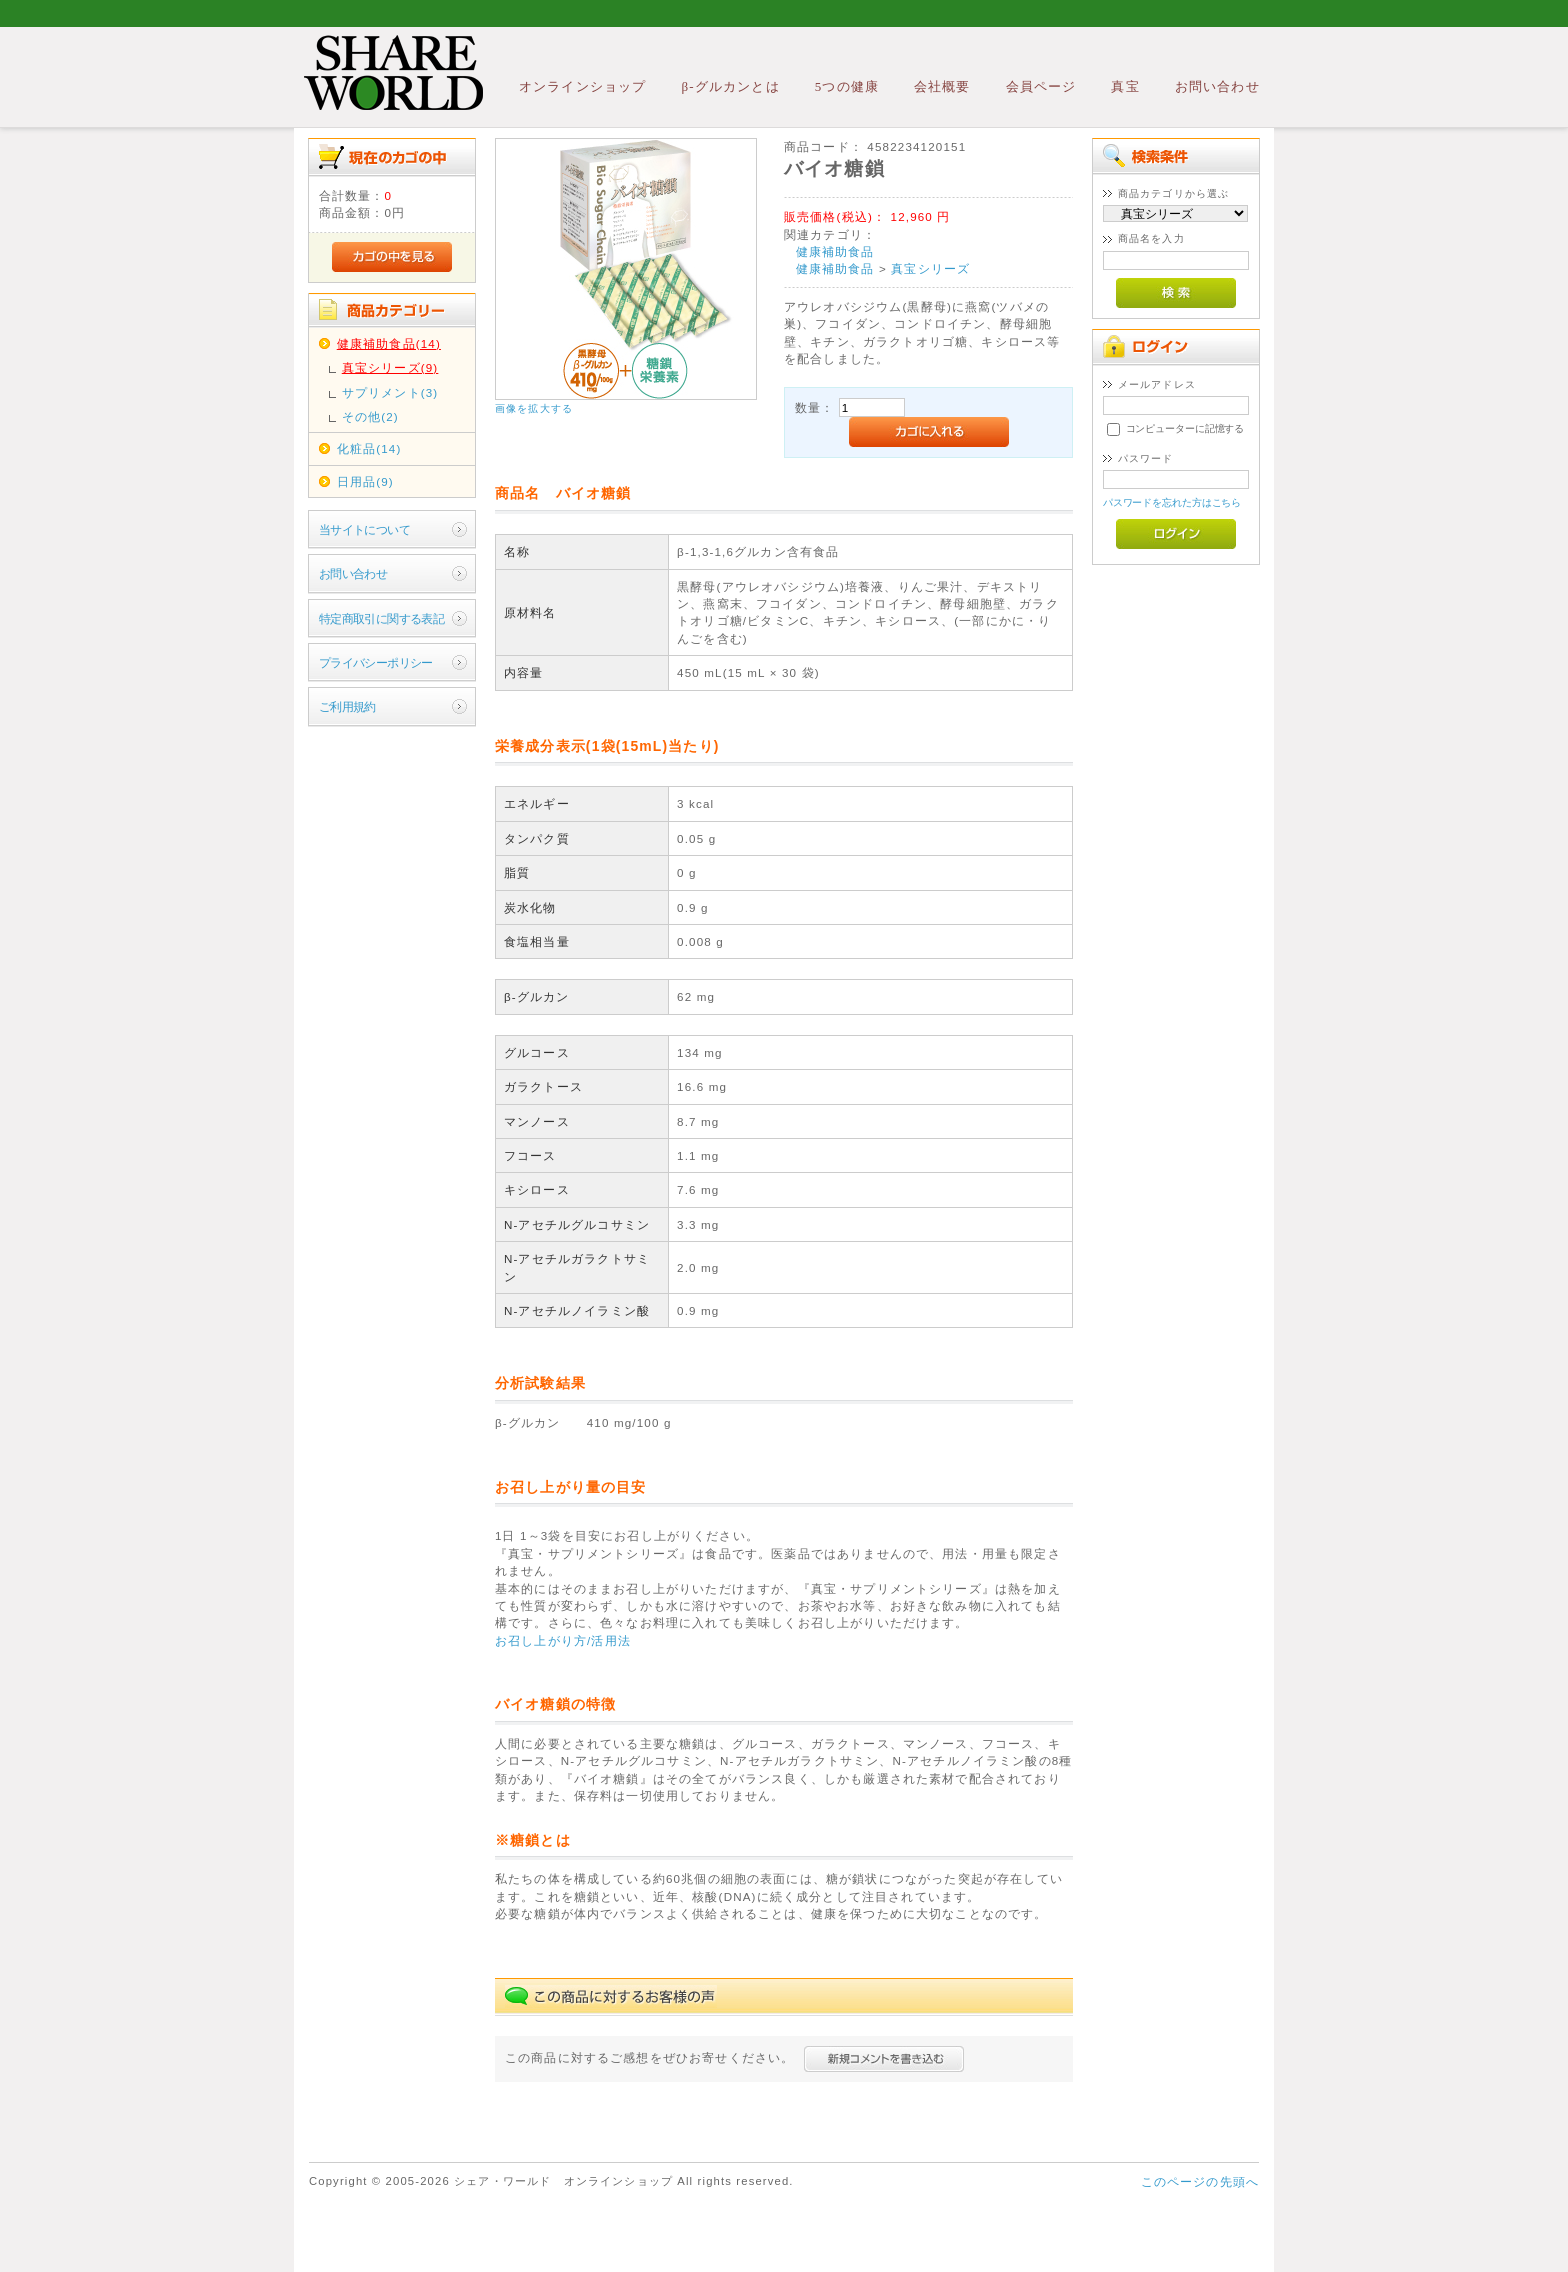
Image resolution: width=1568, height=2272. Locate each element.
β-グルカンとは (730, 86)
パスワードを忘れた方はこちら (1172, 502)
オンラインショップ (582, 86)
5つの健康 (847, 86)
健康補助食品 (835, 251)
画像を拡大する (534, 408)
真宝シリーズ (930, 268)
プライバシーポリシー (376, 662)
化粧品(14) (369, 448)
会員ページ (1041, 86)
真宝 (1125, 86)
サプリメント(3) (390, 392)
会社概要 (942, 86)
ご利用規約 (347, 706)
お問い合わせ (1217, 86)
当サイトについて (364, 529)
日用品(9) (365, 481)
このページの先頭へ (1200, 2181)
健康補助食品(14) (389, 343)
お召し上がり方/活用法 (563, 1640)
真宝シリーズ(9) (390, 367)
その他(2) (370, 416)
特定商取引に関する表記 (382, 618)
